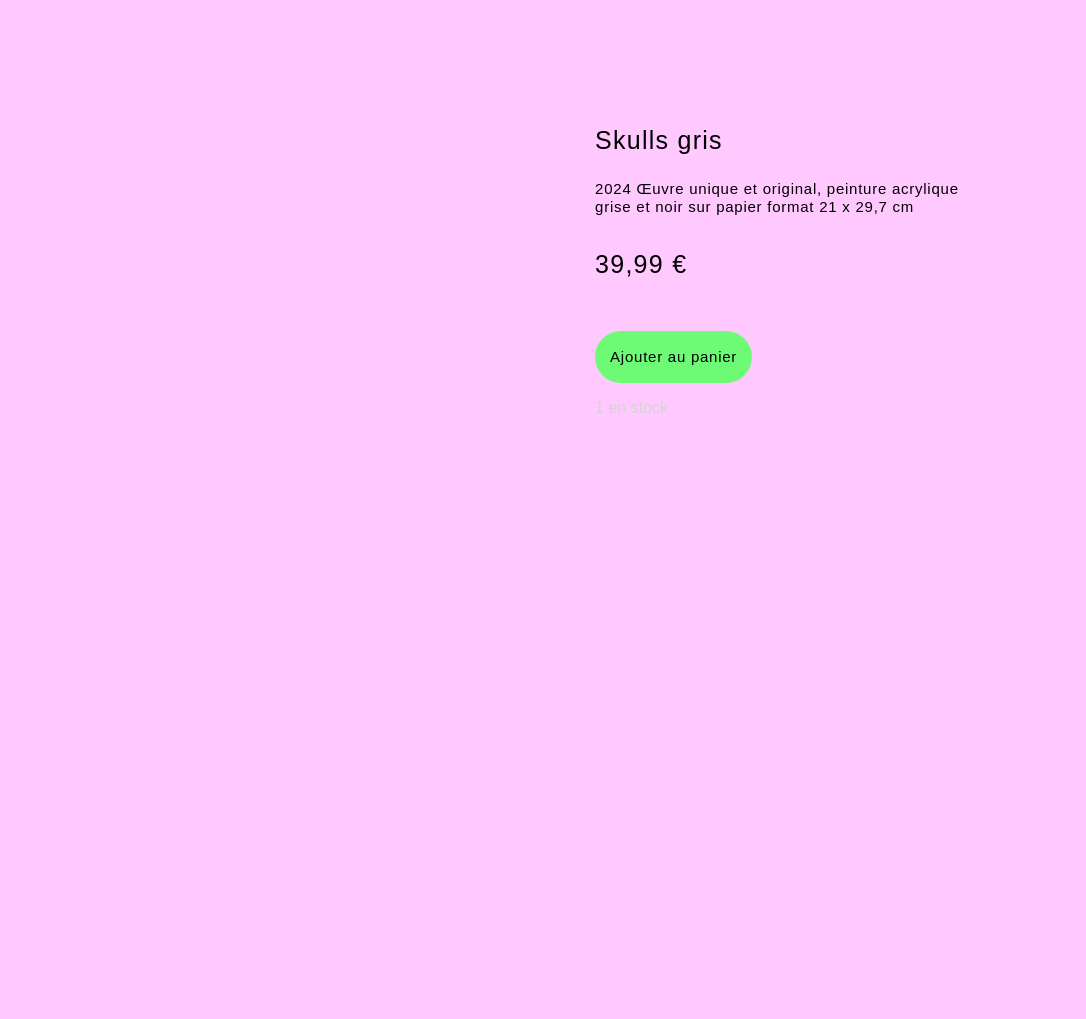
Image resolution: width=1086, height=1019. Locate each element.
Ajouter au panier (673, 356)
